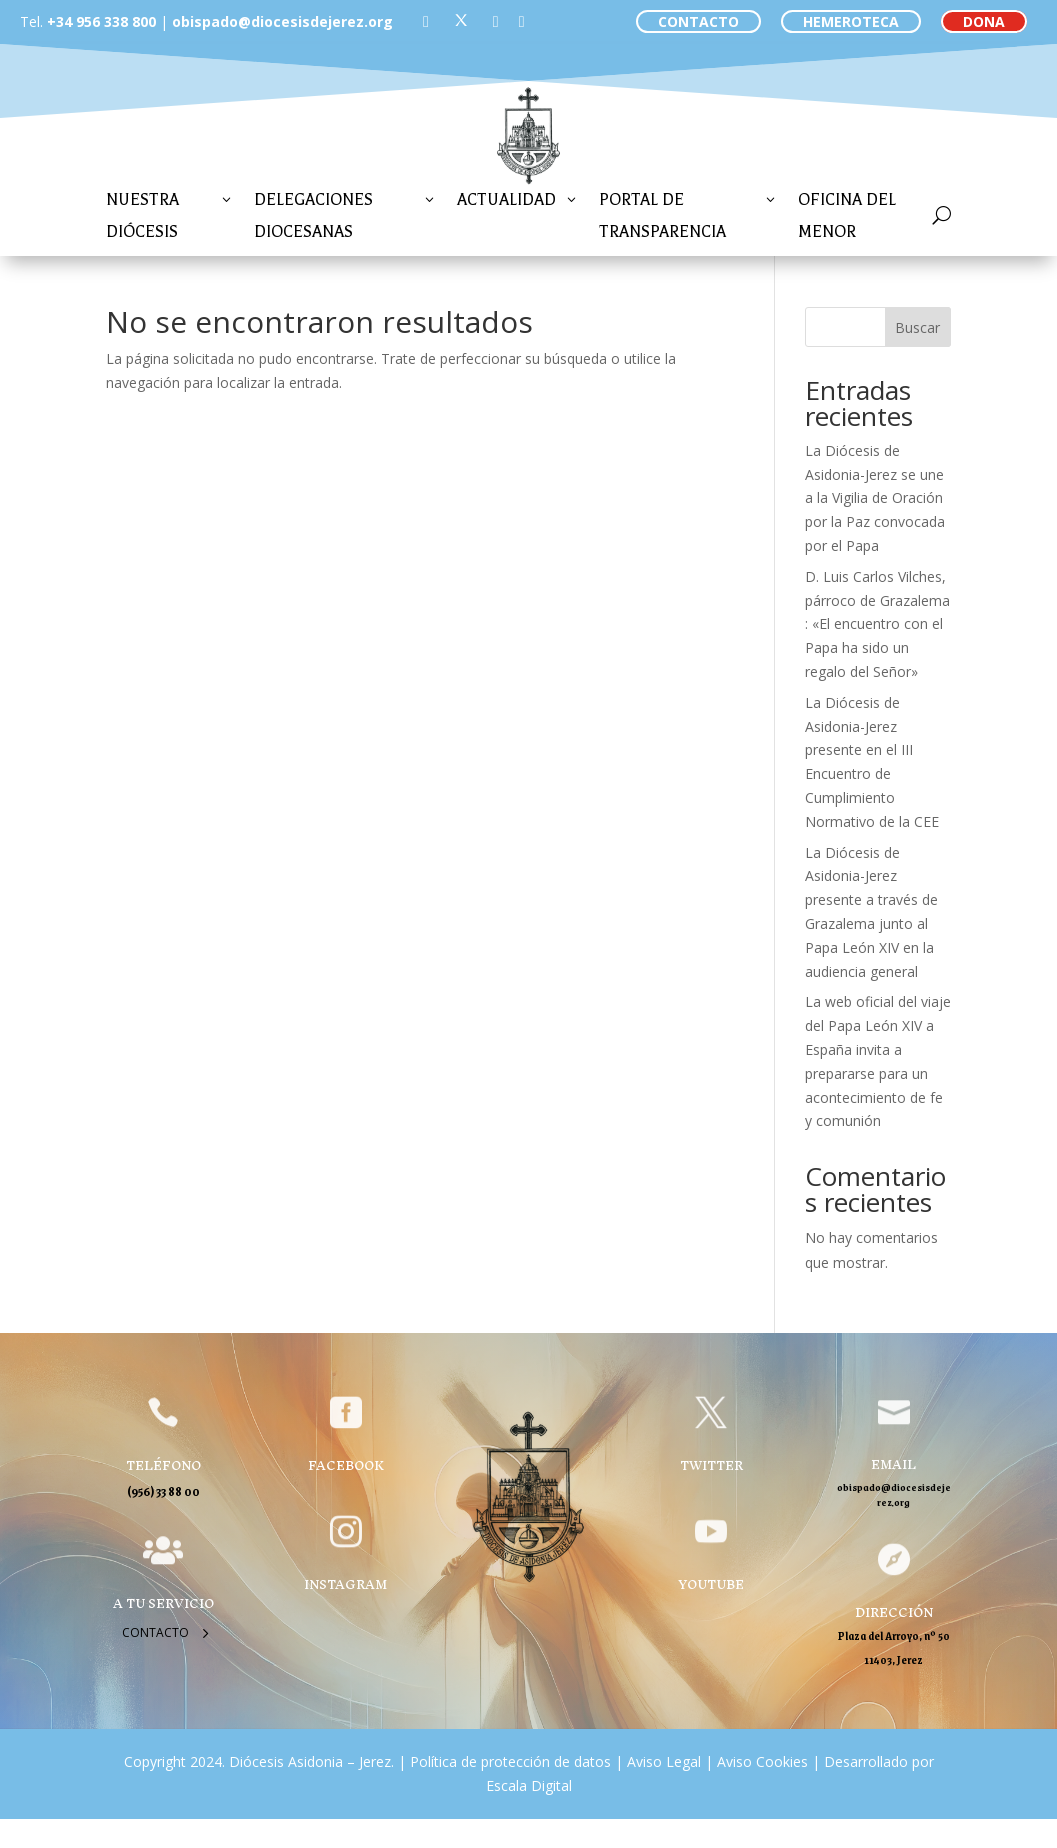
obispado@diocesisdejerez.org (282, 21)
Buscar (917, 327)
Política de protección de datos (510, 1761)
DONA (984, 21)
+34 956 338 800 (101, 21)
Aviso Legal (662, 1761)
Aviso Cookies (760, 1761)
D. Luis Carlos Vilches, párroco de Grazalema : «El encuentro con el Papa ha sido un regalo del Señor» (877, 624)
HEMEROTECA (851, 21)
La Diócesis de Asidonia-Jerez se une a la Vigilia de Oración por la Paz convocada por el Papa (875, 498)
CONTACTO (698, 21)
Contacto (155, 1632)
